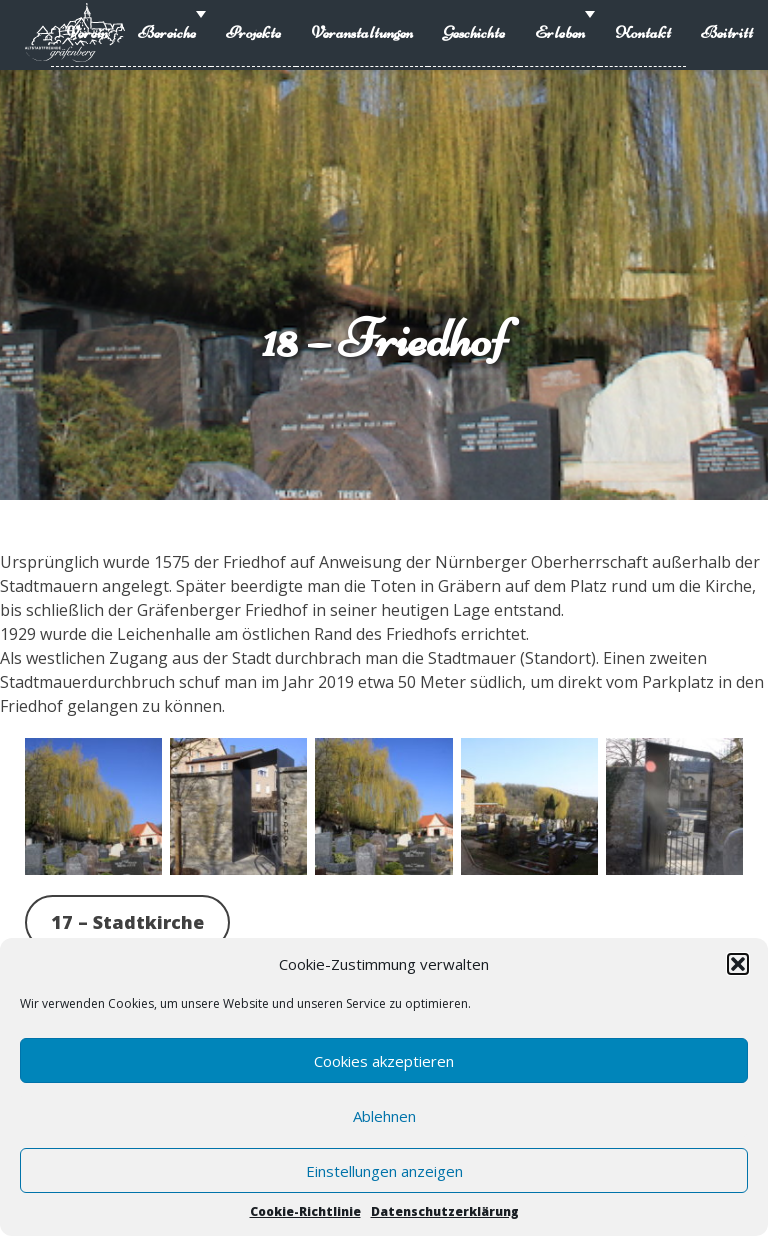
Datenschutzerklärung (445, 1211)
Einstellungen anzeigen (384, 1171)
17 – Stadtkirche (127, 922)
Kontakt (643, 32)
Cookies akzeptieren (384, 1061)
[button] (738, 964)
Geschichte (474, 32)
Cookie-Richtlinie (305, 1211)
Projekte (253, 32)
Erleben (560, 32)
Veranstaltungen (362, 32)
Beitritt (727, 32)
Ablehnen (384, 1116)
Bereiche (167, 32)
